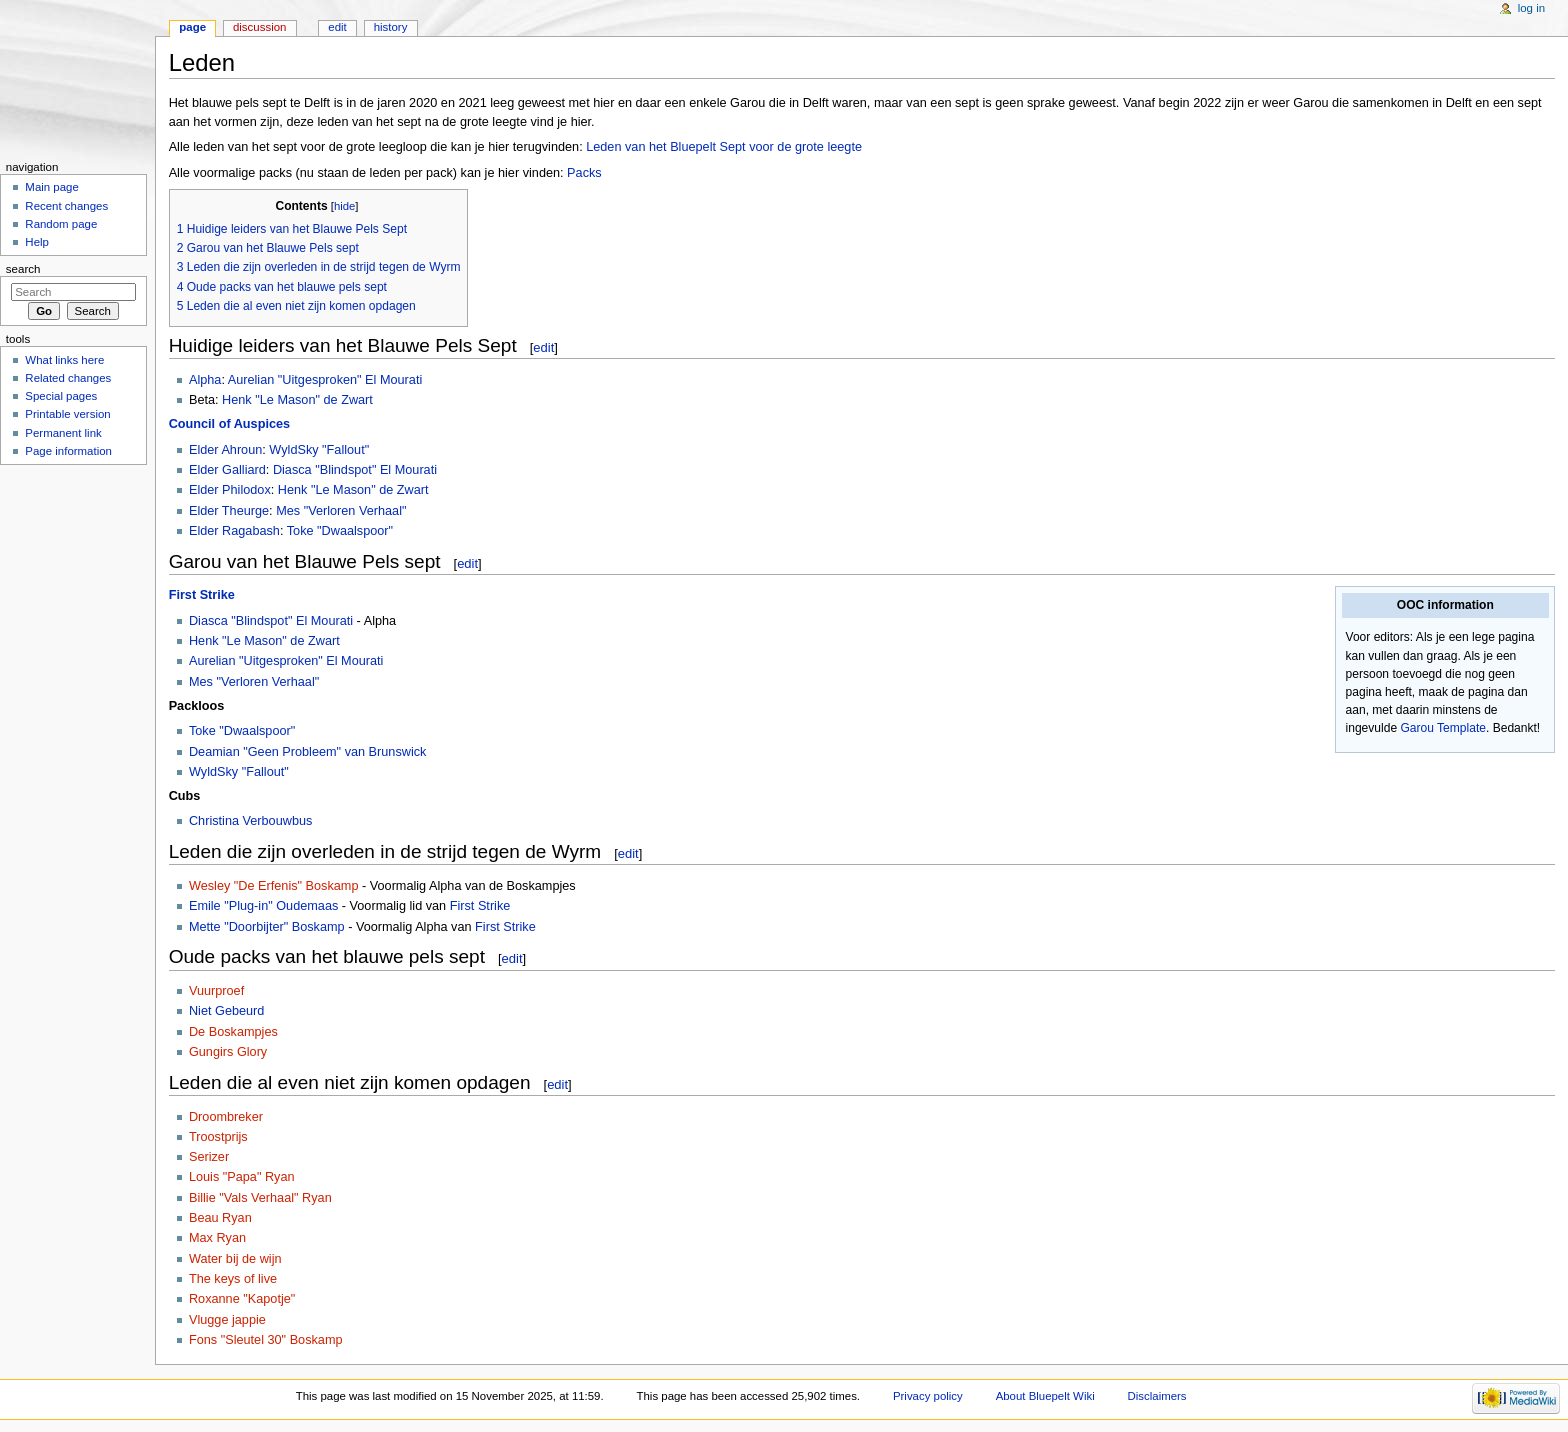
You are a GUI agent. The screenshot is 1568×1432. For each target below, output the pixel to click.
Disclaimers (1157, 1396)
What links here (64, 360)
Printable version (67, 414)
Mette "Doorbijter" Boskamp (267, 927)
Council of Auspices (230, 424)
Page (192, 27)
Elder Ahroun (225, 450)
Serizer (209, 1157)
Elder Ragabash (234, 531)
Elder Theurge (229, 511)
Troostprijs (218, 1137)
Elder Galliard (227, 470)
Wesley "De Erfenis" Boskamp (274, 886)
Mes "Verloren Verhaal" (341, 511)
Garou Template (1443, 728)
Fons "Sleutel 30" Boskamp (266, 1340)
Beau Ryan (220, 1218)
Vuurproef (216, 991)
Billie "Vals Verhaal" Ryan (260, 1198)
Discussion (259, 27)
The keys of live (233, 1279)
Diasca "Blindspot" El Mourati (355, 470)
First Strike (202, 595)
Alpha (205, 380)
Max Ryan (217, 1238)
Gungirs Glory (228, 1052)
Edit (337, 27)
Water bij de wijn (235, 1259)
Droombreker (226, 1117)
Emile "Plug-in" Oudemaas (263, 906)
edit (543, 347)
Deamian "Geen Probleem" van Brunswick (308, 752)
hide (344, 206)
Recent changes (66, 206)
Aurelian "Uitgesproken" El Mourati (325, 380)
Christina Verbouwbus (250, 821)
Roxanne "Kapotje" (242, 1299)
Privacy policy (928, 1396)
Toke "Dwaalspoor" (340, 531)
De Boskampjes (233, 1032)
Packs (584, 173)
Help (37, 242)
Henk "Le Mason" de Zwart (297, 400)
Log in (1531, 8)
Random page (61, 224)
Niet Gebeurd (226, 1011)
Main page (52, 187)
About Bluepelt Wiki (1045, 1396)
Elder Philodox (230, 490)
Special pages (61, 396)
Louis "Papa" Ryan (242, 1177)
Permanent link (63, 433)
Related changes (68, 378)
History (391, 27)
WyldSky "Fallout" (319, 450)
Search (23, 269)
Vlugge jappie (227, 1320)
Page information (68, 451)
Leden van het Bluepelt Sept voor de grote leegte (724, 147)
